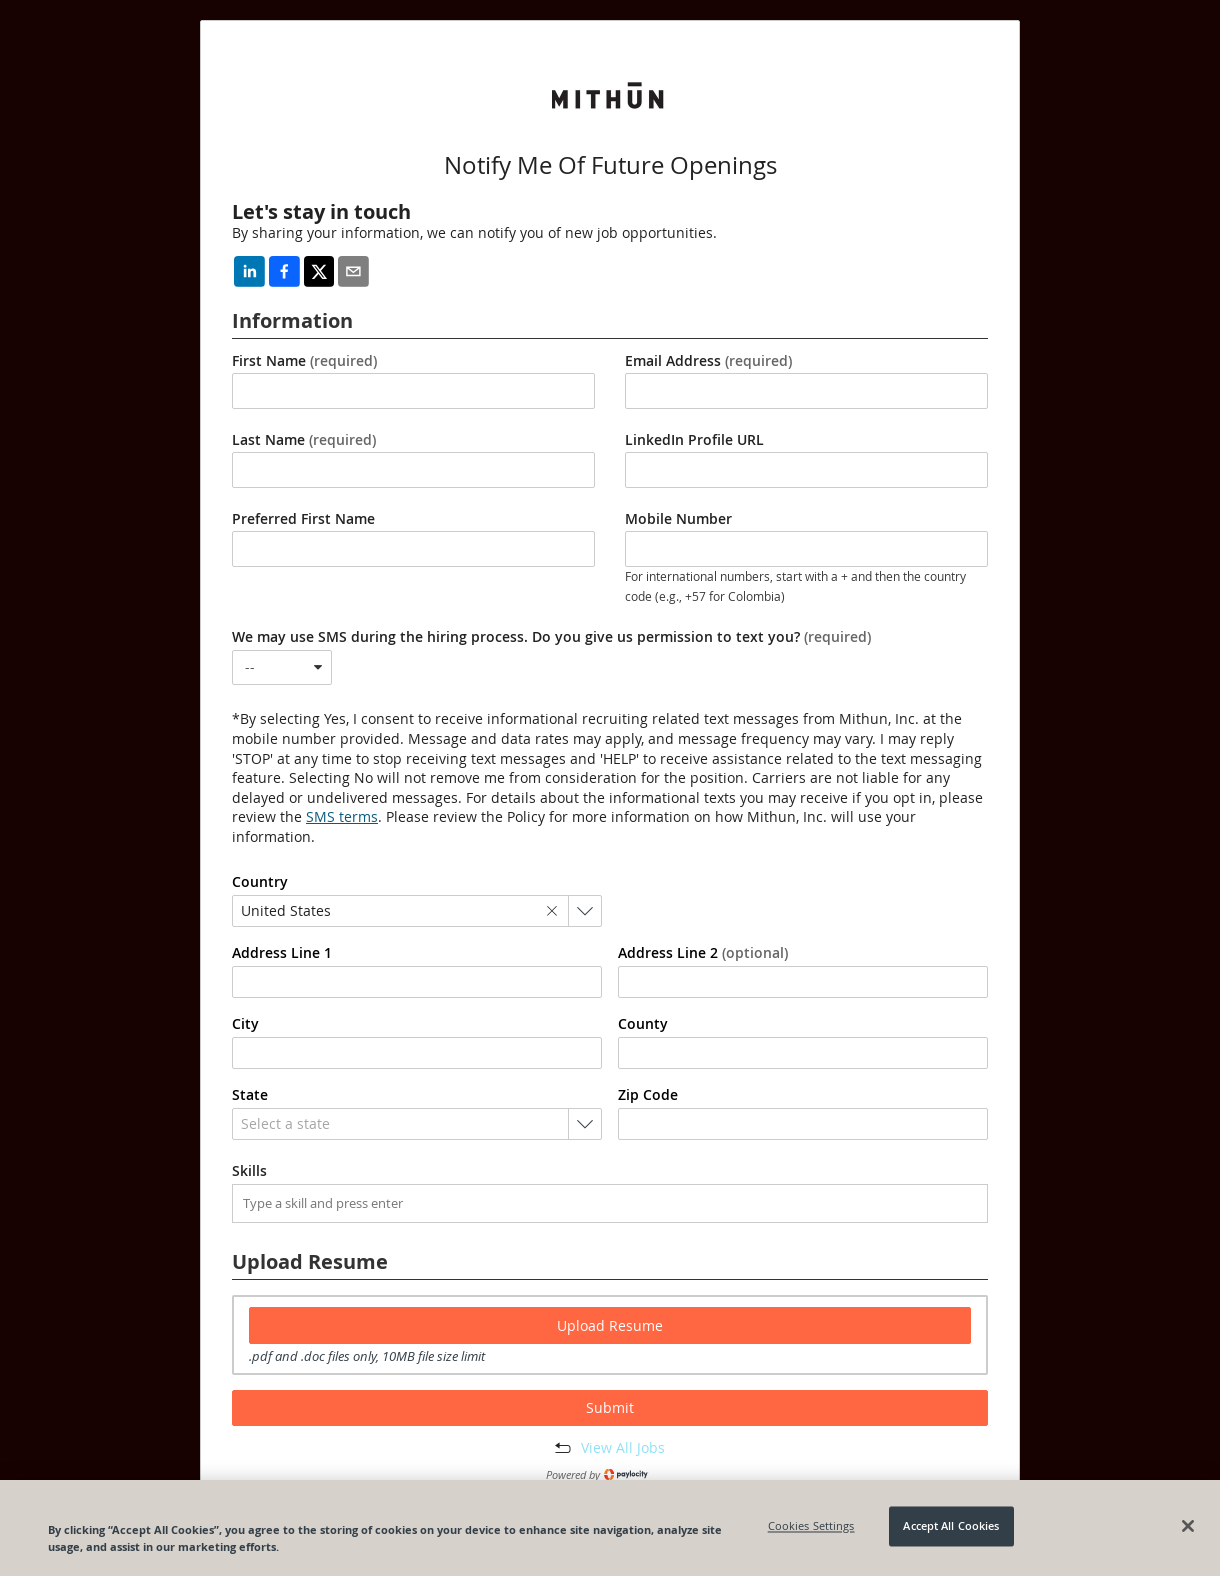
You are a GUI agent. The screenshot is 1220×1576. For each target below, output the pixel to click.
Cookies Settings (811, 1526)
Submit (610, 1407)
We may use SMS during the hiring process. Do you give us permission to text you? (551, 637)
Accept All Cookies (951, 1526)
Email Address (708, 361)
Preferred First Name (303, 519)
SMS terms (342, 816)
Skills (249, 1171)
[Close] (1188, 1526)
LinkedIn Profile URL (694, 440)
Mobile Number (678, 519)
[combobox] (282, 667)
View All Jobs (623, 1447)
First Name (304, 361)
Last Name (304, 440)
